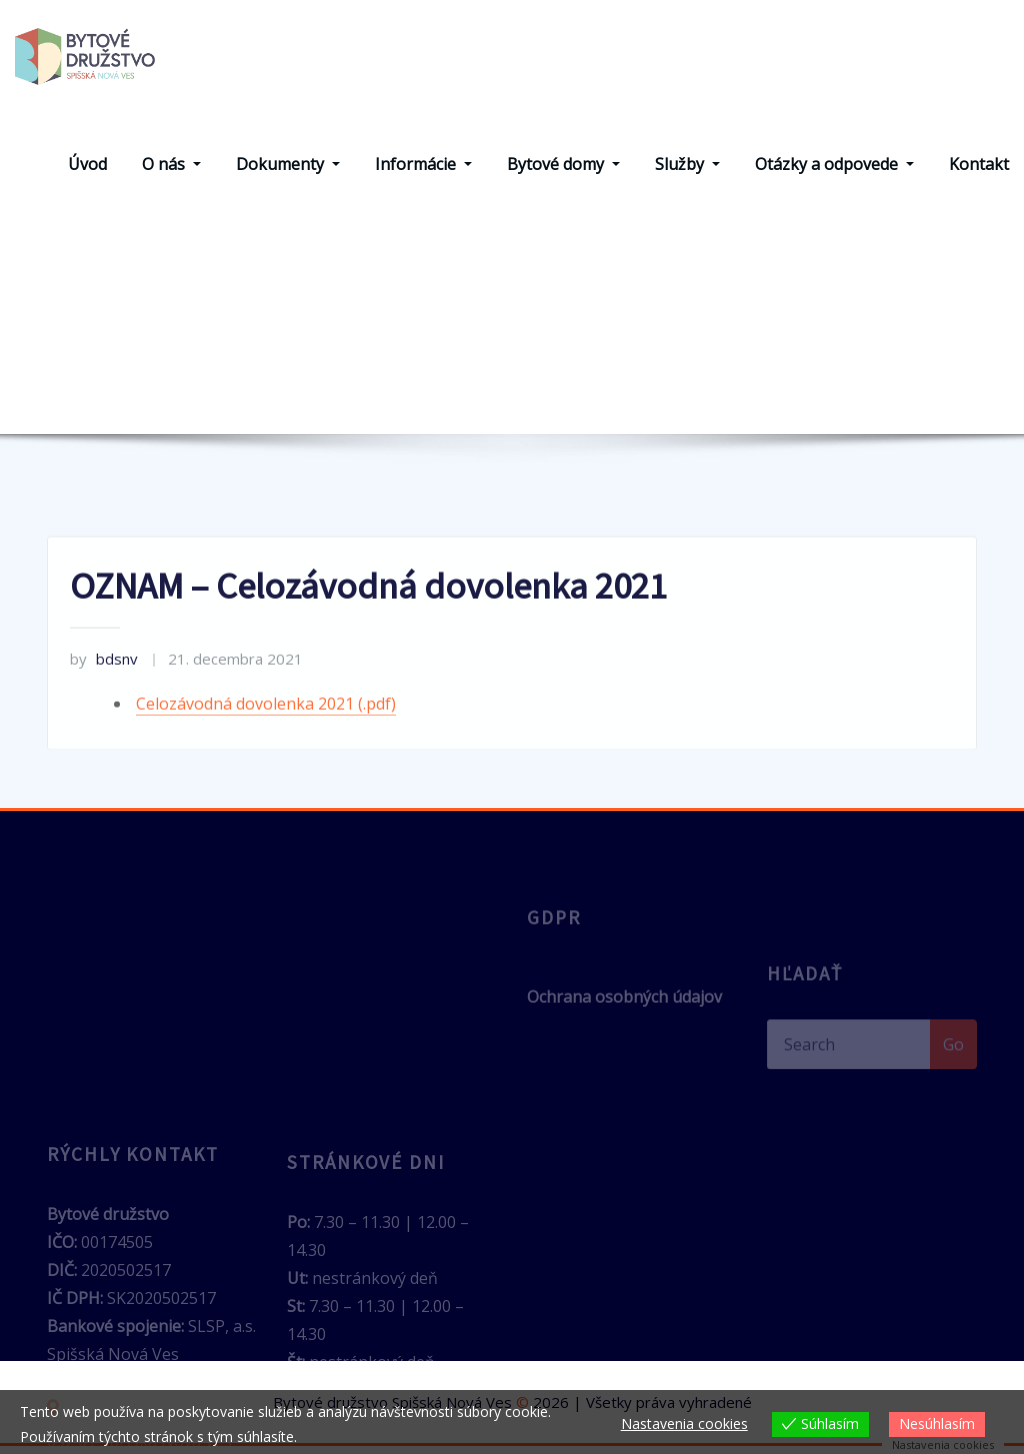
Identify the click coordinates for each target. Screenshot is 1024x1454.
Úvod (87, 173)
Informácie (423, 173)
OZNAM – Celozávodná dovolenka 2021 (565, 392)
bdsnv (104, 717)
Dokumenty (288, 173)
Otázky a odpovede (834, 173)
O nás (171, 173)
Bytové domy (563, 173)
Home (358, 392)
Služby (687, 173)
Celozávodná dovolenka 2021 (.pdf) (266, 762)
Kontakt (979, 173)
